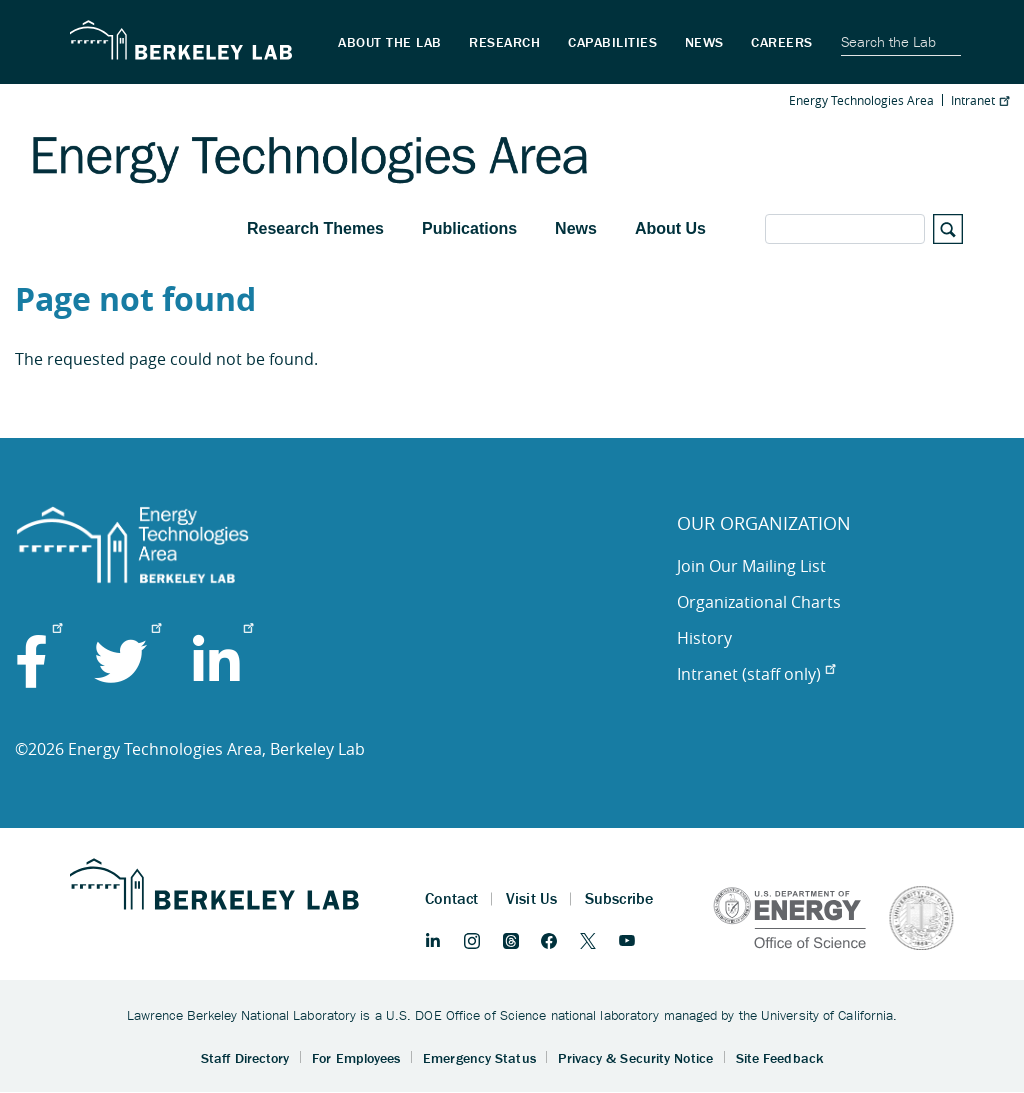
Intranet (980, 100)
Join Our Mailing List (751, 566)
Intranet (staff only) (756, 674)
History (704, 638)
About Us (670, 228)
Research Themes (315, 228)
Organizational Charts (759, 602)
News (576, 228)
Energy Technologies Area (861, 100)
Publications (469, 228)
